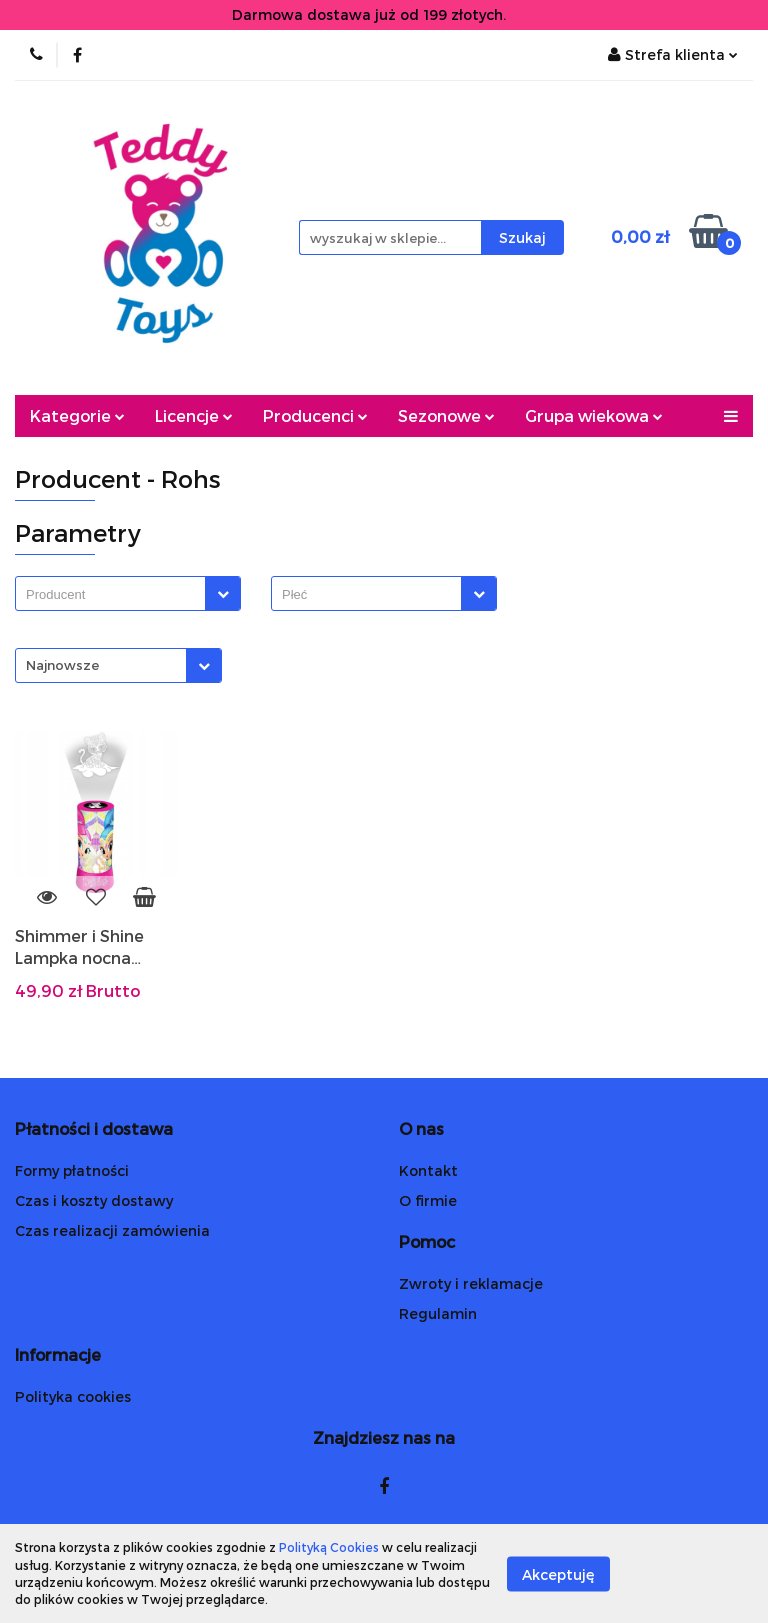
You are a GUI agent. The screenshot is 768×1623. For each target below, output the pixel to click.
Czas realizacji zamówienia (112, 1230)
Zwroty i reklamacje (471, 1283)
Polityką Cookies (329, 1547)
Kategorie (77, 415)
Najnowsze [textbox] (62, 665)
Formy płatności (72, 1170)
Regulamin (438, 1313)
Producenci (315, 415)
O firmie (428, 1200)
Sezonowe (446, 415)
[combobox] (128, 593)
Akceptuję (558, 1573)
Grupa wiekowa (594, 415)
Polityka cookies (73, 1396)
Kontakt (428, 1170)
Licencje (194, 415)
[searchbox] (115, 595)
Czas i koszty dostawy (94, 1200)
